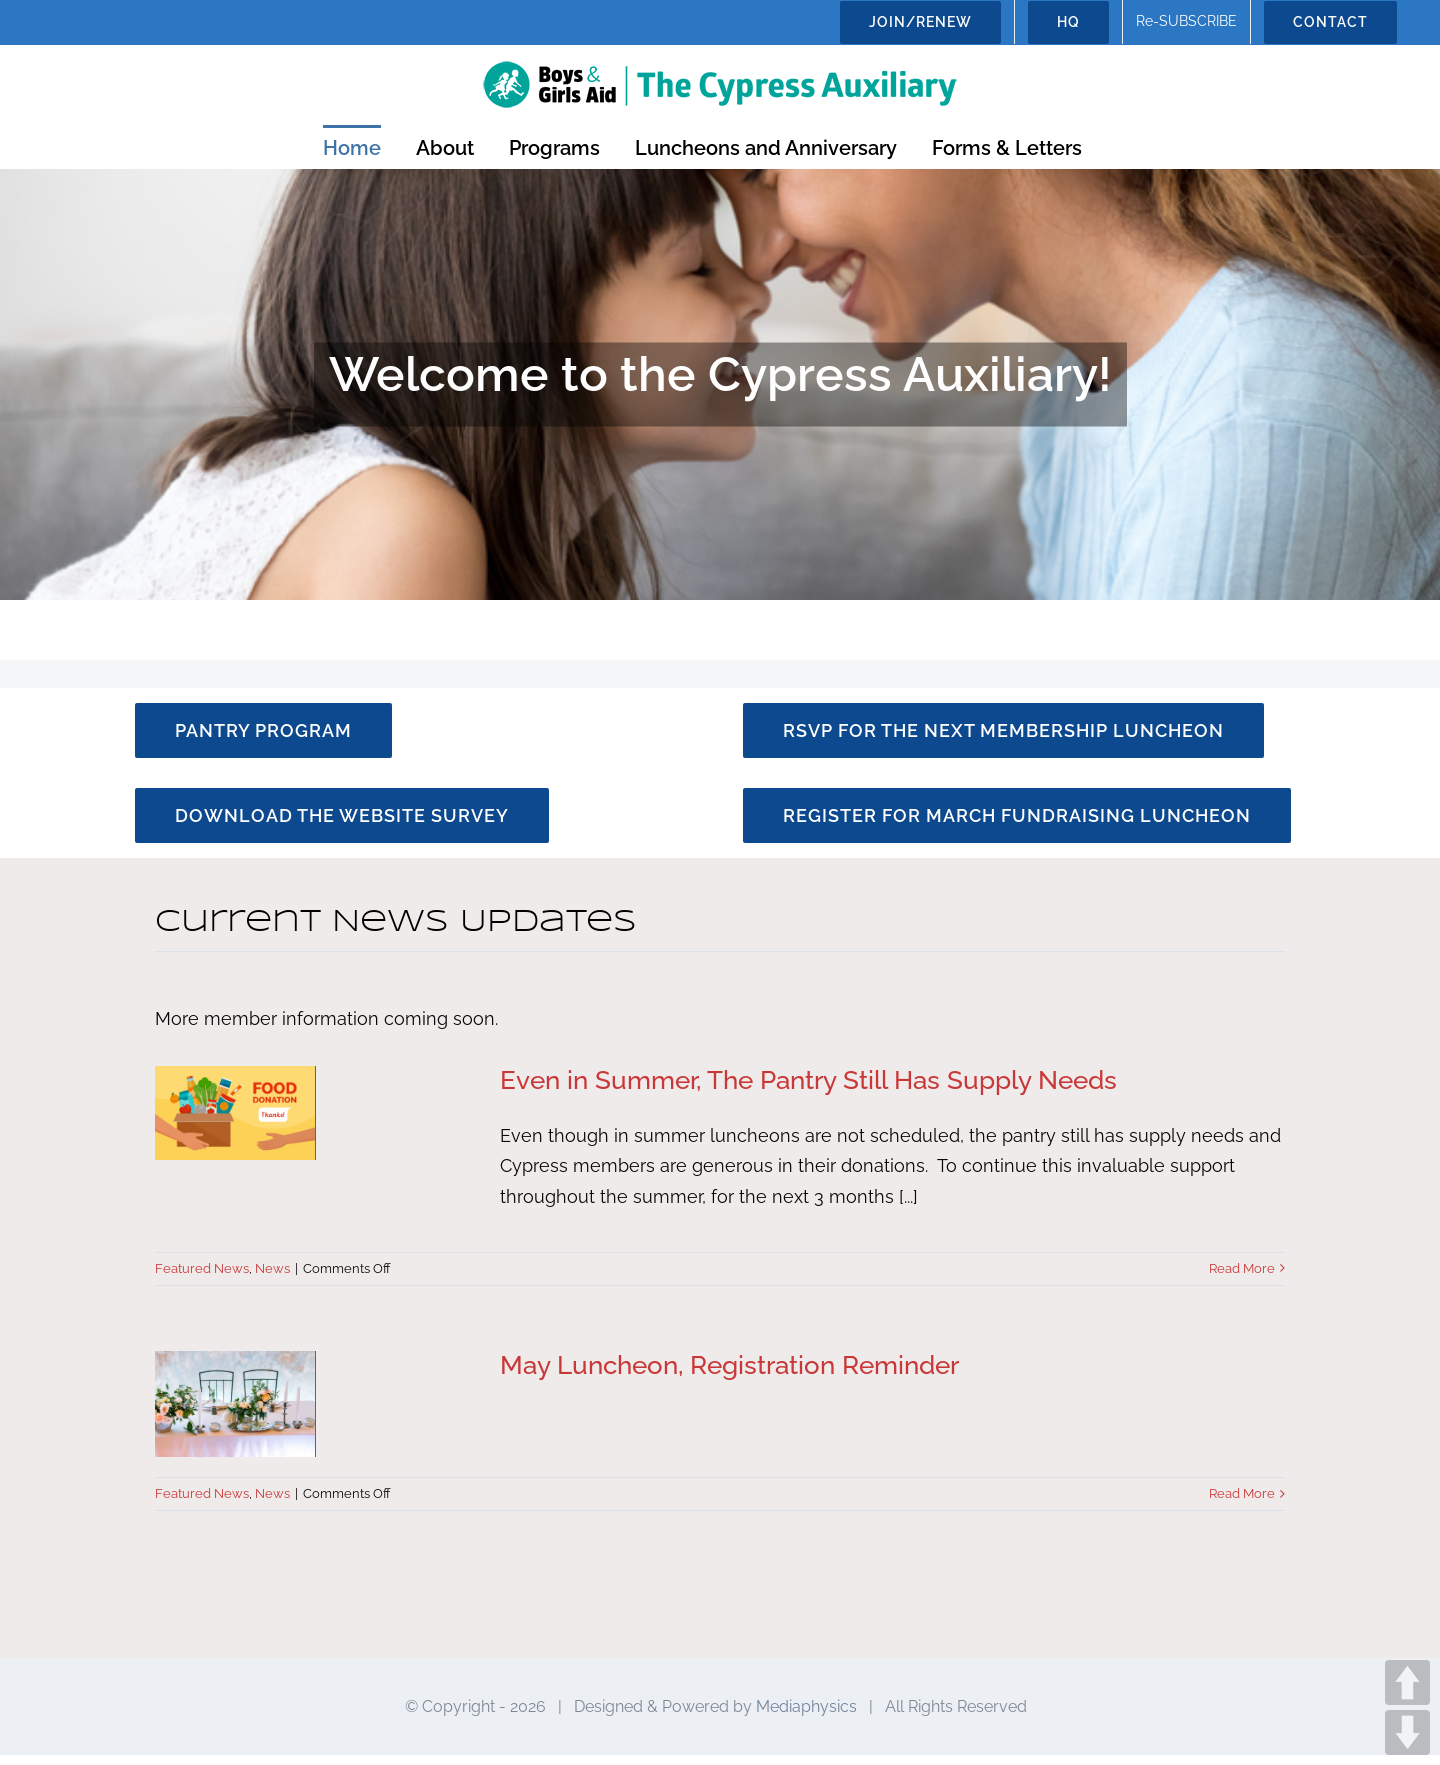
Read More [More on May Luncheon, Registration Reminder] (1242, 1493)
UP (1407, 1682)
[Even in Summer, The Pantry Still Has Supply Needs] (315, 1113)
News (272, 1268)
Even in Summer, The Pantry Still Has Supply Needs (808, 1080)
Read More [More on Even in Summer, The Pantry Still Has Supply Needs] (1242, 1268)
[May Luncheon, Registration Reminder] (315, 1404)
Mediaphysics (806, 1715)
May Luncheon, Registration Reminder (729, 1365)
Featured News (202, 1268)
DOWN (1407, 1732)
